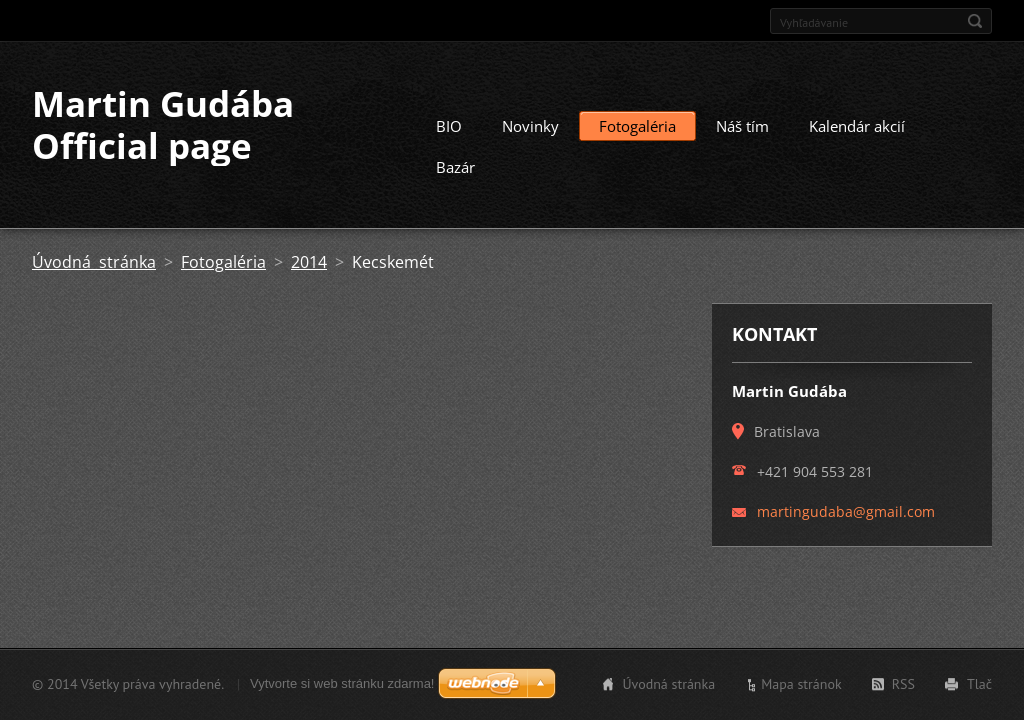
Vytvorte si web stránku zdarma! (342, 683)
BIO (449, 126)
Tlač (979, 684)
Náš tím (742, 126)
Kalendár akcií (857, 126)
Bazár (455, 167)
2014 (309, 262)
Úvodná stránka (94, 262)
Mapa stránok (801, 684)
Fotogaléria (637, 126)
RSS (903, 684)
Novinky (530, 126)
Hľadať (975, 21)
